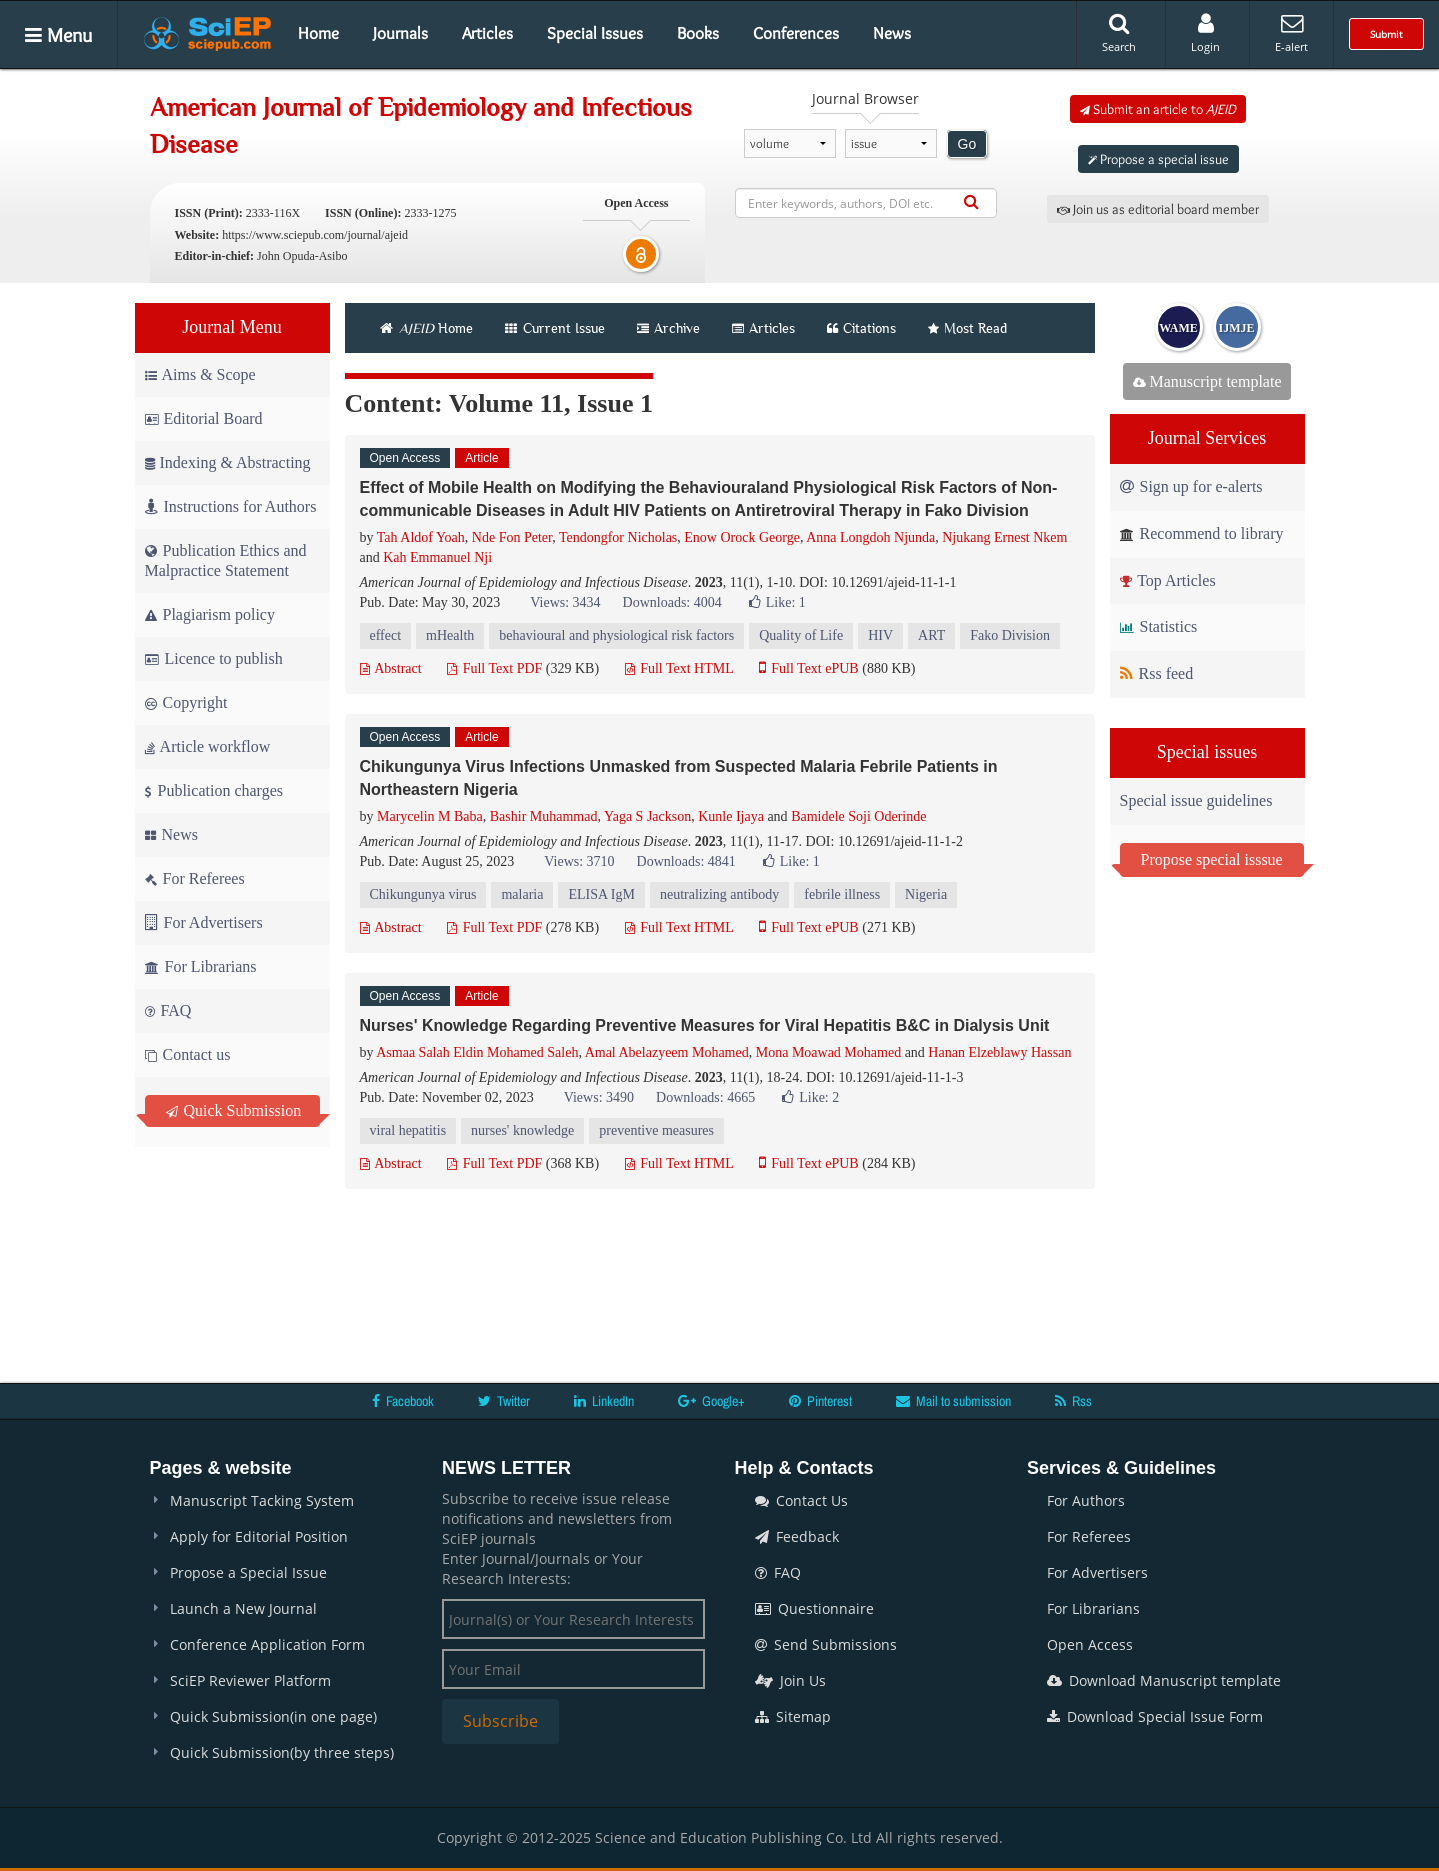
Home (318, 33)
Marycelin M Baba (430, 816)
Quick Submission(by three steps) (282, 1752)
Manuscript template (1207, 381)
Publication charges (214, 790)
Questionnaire (814, 1608)
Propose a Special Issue (248, 1572)
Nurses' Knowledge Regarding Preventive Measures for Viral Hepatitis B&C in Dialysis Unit (705, 1025)
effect (386, 635)
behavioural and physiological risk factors (616, 635)
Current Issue (555, 328)
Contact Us (801, 1500)
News (892, 33)
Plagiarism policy (210, 614)
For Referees (195, 878)
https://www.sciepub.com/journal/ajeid (315, 235)
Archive (668, 328)
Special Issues (595, 33)
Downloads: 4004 (672, 602)
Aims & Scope (200, 374)
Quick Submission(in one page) (273, 1716)
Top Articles (1168, 580)
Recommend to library (1202, 533)
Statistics (1159, 626)
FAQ (168, 1010)
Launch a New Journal (243, 1608)
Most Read (967, 328)
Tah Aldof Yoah (421, 537)
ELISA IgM (601, 894)
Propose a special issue (1158, 159)
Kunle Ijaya (731, 816)
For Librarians (201, 966)
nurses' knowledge (522, 1130)
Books (698, 33)
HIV (880, 635)
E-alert (1291, 33)
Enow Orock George (742, 537)
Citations (861, 328)
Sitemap (793, 1716)
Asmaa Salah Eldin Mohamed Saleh (477, 1052)
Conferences (796, 33)
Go (967, 144)
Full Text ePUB (809, 668)
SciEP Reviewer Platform (250, 1680)
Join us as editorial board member (1158, 209)
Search (1119, 33)
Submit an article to (1158, 109)
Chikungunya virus (423, 894)
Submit (1386, 34)
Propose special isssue (1212, 859)
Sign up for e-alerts (1191, 486)
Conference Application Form (267, 1644)
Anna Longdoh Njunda (870, 537)
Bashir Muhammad (544, 816)
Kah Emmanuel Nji (437, 557)
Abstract (391, 668)
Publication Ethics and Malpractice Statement (226, 560)
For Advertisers (204, 922)
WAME (1178, 328)
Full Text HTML (679, 668)
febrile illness (842, 894)
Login (1205, 33)
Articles (487, 33)
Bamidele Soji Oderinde (858, 816)
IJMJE (1237, 328)
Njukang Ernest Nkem (1004, 537)
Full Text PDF (494, 668)
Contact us (188, 1054)
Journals (400, 33)
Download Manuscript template (1164, 1680)
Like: (777, 602)
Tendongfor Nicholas (618, 537)
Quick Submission (234, 1110)
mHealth (450, 635)
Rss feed (1157, 673)
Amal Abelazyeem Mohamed (667, 1052)
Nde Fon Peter (512, 537)
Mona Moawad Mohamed (828, 1052)
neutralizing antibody (719, 894)
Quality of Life (801, 635)
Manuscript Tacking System (262, 1500)
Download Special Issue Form (1155, 1716)
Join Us (790, 1680)
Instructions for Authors (231, 506)
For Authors (1086, 1500)
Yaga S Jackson (647, 816)
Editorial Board (204, 418)
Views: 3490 (599, 1097)
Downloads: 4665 (705, 1097)
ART (931, 635)
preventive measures (656, 1130)
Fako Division (1010, 635)
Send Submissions (826, 1644)
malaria (522, 894)
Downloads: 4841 (686, 861)
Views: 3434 (565, 602)
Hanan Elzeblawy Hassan (999, 1052)
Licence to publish (214, 658)
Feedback (797, 1536)
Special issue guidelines (1196, 800)
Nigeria (926, 894)
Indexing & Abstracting (228, 462)
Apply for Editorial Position (259, 1536)
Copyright (186, 702)
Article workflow (208, 746)
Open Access (1090, 1644)
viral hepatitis (408, 1130)
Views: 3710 (579, 861)
